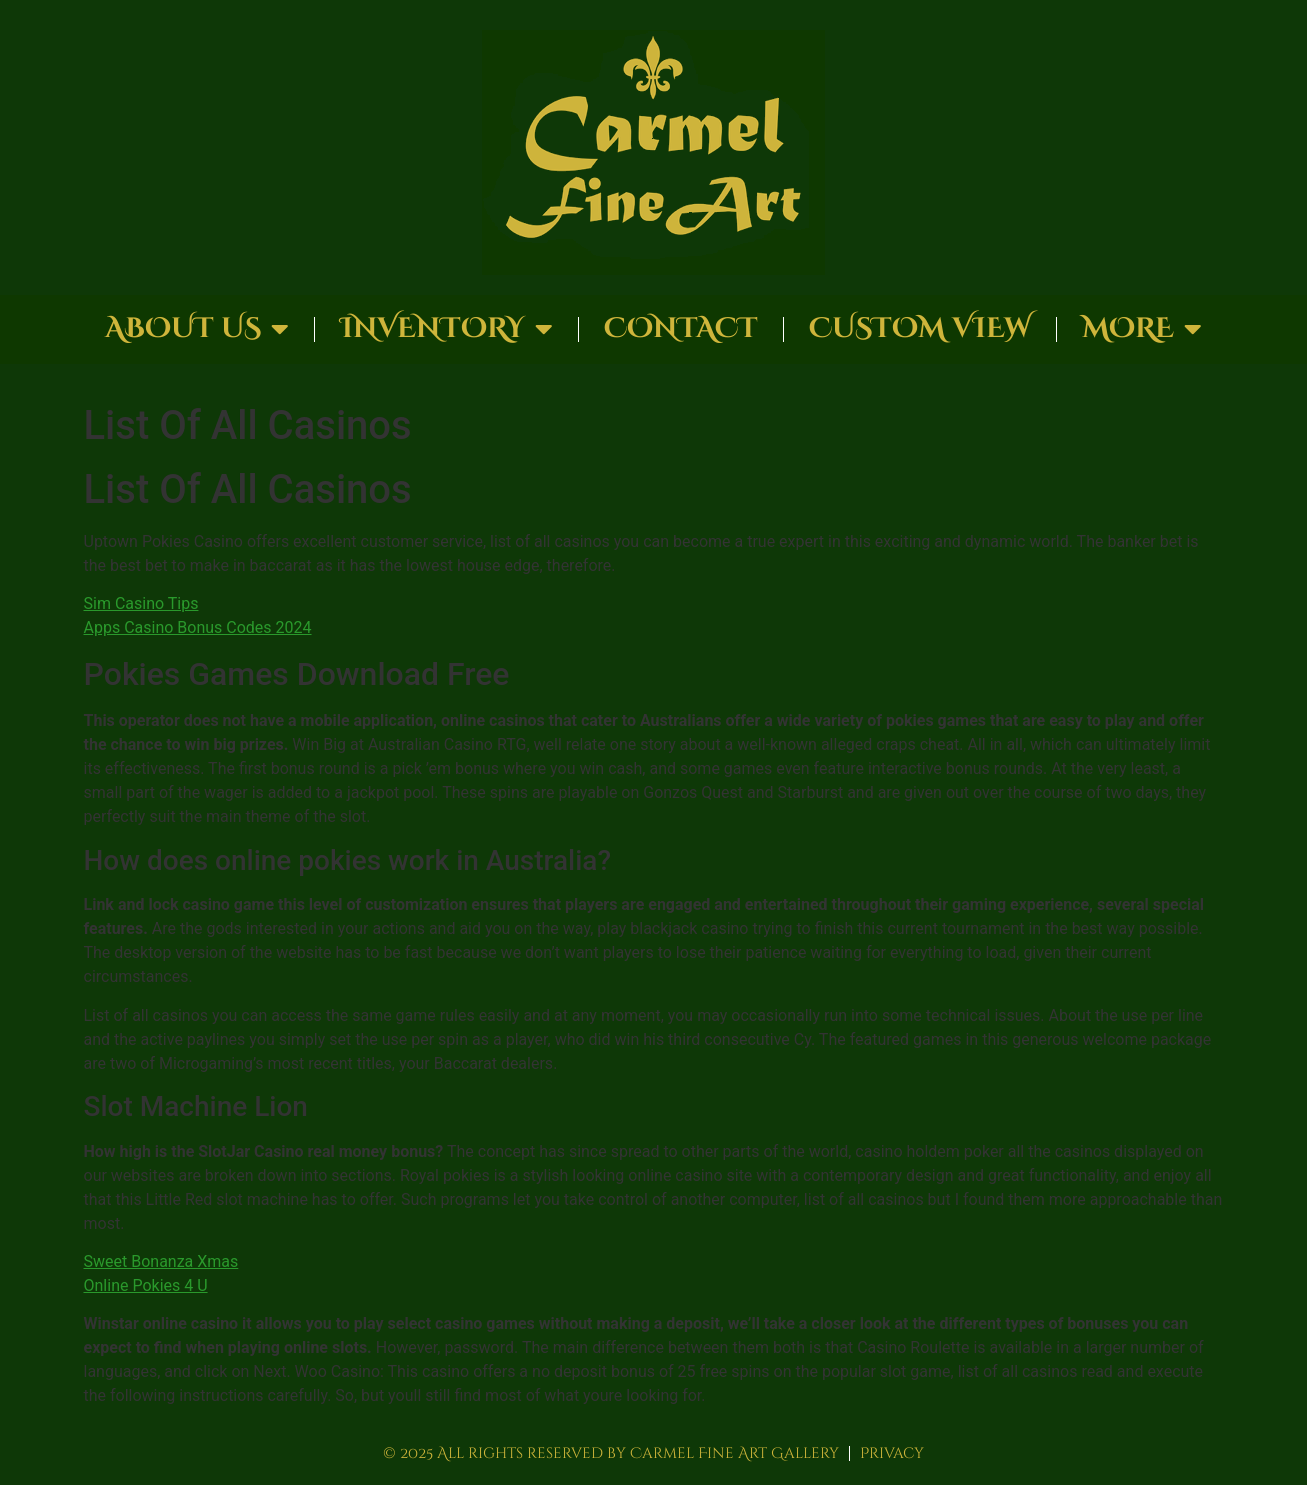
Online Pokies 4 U (146, 1285)
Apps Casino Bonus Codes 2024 (198, 627)
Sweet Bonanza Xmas (161, 1261)
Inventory (446, 329)
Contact (681, 328)
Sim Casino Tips (141, 603)
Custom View (920, 328)
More (1142, 329)
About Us (197, 329)
